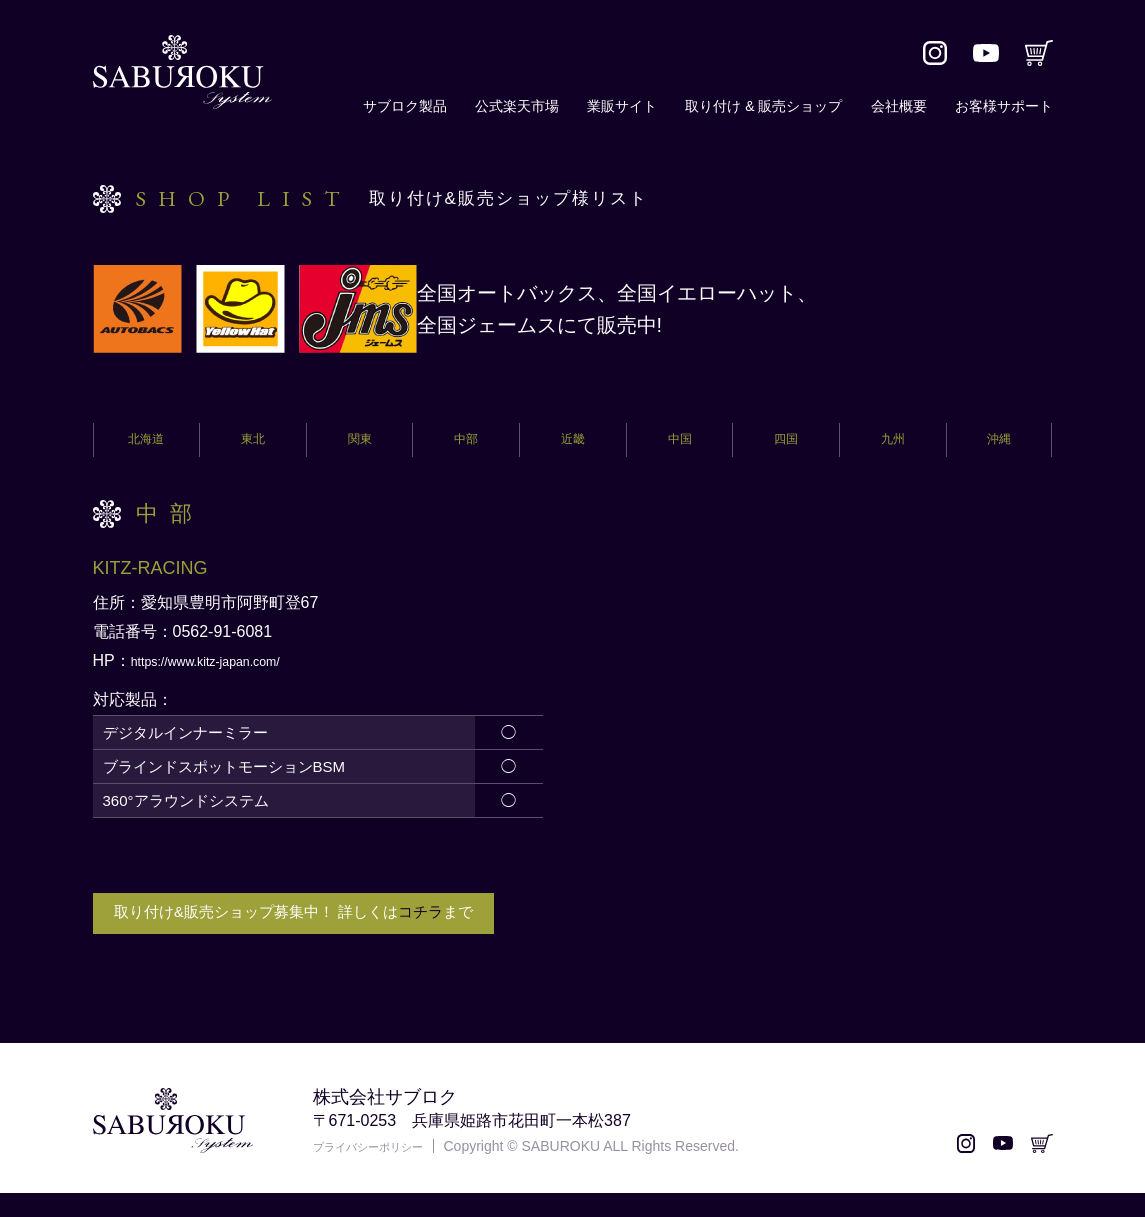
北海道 (146, 444)
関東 (360, 444)
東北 (253, 444)
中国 (680, 444)
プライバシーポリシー (383, 1170)
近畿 (573, 444)
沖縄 (999, 444)
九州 (893, 444)
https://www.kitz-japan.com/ (228, 670)
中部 (466, 444)
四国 (786, 444)
